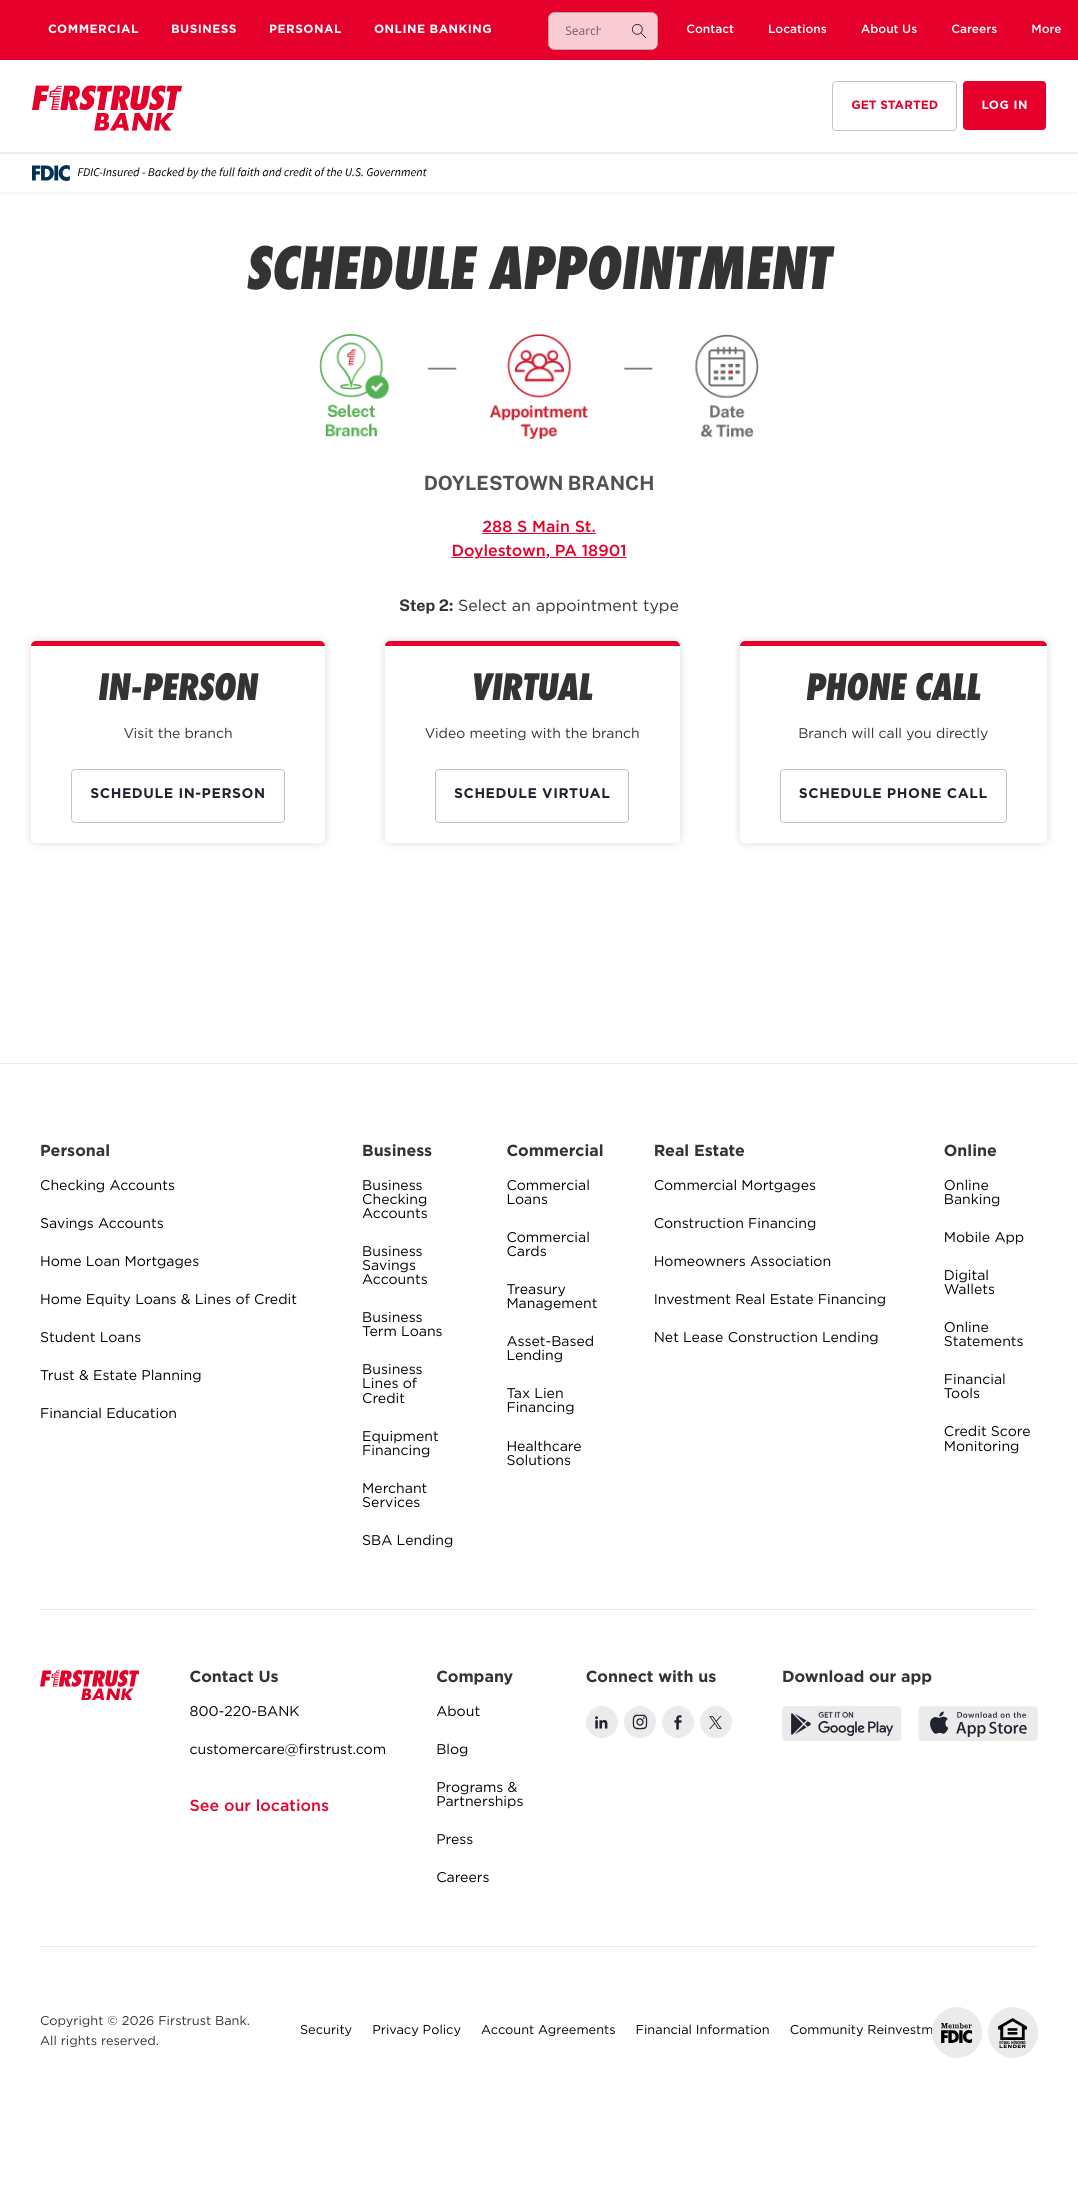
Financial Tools (975, 1388)
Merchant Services (394, 1497)
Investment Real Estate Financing (770, 1301)
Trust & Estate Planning (121, 1377)
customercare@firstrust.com (288, 1751)
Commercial (93, 29)
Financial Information (703, 2031)
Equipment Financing (400, 1445)
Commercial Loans (547, 1194)
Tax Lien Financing (540, 1402)
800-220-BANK (245, 1713)
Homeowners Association (742, 1263)
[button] (1046, 30)
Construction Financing (735, 1225)
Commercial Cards (547, 1246)
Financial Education (108, 1415)
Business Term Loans (402, 1326)
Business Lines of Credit (392, 1385)
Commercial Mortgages (735, 1187)
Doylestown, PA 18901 (538, 551)
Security (326, 2031)
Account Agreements (548, 2031)
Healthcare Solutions (543, 1455)
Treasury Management (551, 1298)
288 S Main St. (539, 527)
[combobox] (583, 31)
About (458, 1713)
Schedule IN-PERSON (177, 795)
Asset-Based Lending (550, 1350)
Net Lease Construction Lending (766, 1339)
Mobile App (984, 1239)
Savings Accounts (102, 1225)
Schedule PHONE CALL (893, 795)
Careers (462, 1879)
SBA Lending (407, 1542)
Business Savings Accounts (395, 1267)
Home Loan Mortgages (119, 1263)
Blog (452, 1751)
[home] (107, 110)
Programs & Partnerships (479, 1796)
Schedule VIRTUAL (532, 795)
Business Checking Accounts (395, 1201)
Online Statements (984, 1336)
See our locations (259, 1806)
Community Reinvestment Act (885, 2031)
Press (454, 1841)
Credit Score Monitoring (987, 1440)
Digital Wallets (969, 1284)
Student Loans (90, 1339)
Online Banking (433, 29)
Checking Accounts (107, 1187)
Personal (305, 29)
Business (204, 29)
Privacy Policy (416, 2031)
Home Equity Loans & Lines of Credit (168, 1301)
